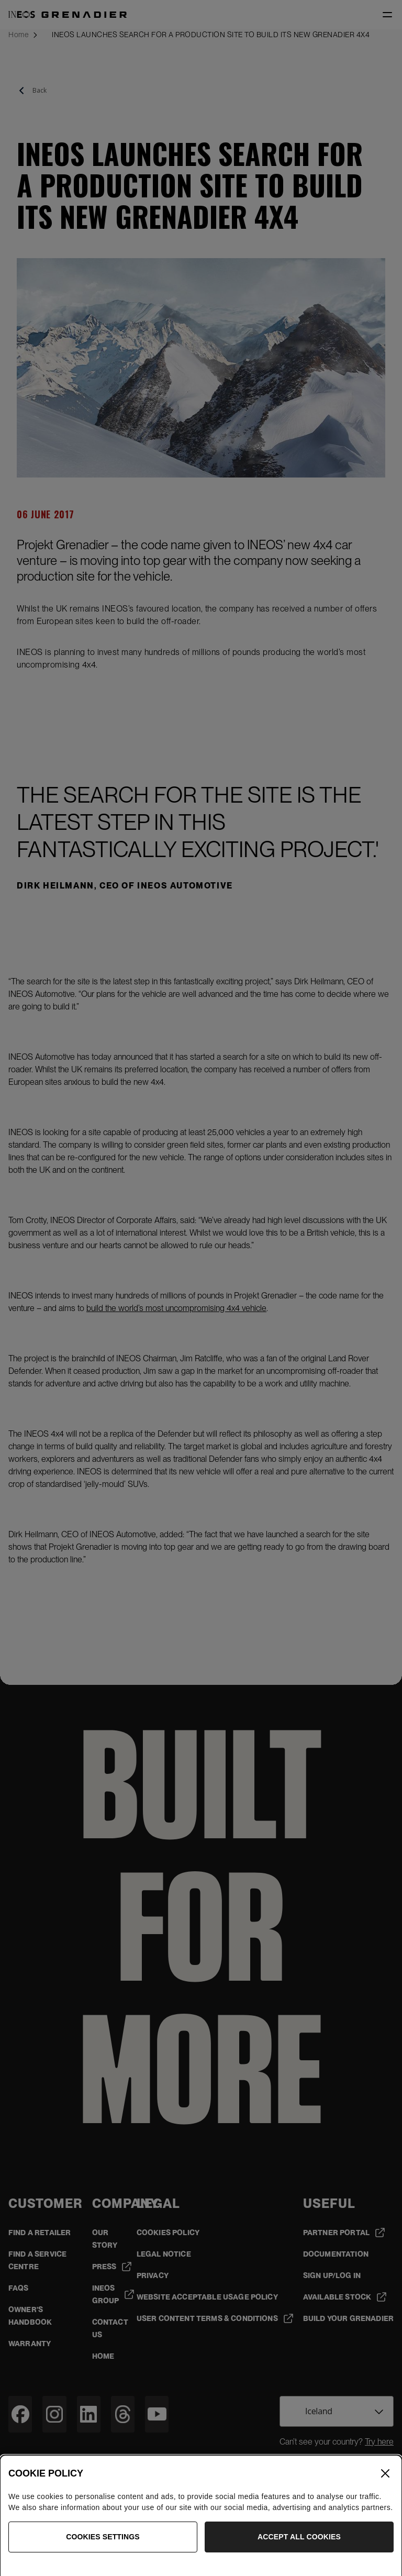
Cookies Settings (103, 2554)
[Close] (385, 2490)
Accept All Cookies (299, 2554)
